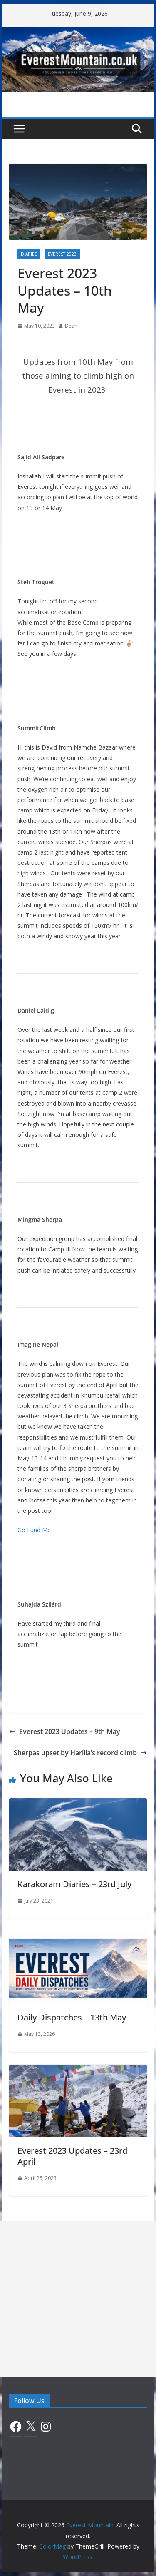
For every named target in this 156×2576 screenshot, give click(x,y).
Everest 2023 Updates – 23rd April (72, 2156)
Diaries (29, 254)
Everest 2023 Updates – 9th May (64, 1731)
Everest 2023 (62, 254)
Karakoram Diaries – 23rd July (74, 1884)
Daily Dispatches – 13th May (71, 2017)
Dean (71, 325)
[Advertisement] (78, 2299)
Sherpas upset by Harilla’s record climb (80, 1752)
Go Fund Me (34, 1530)
